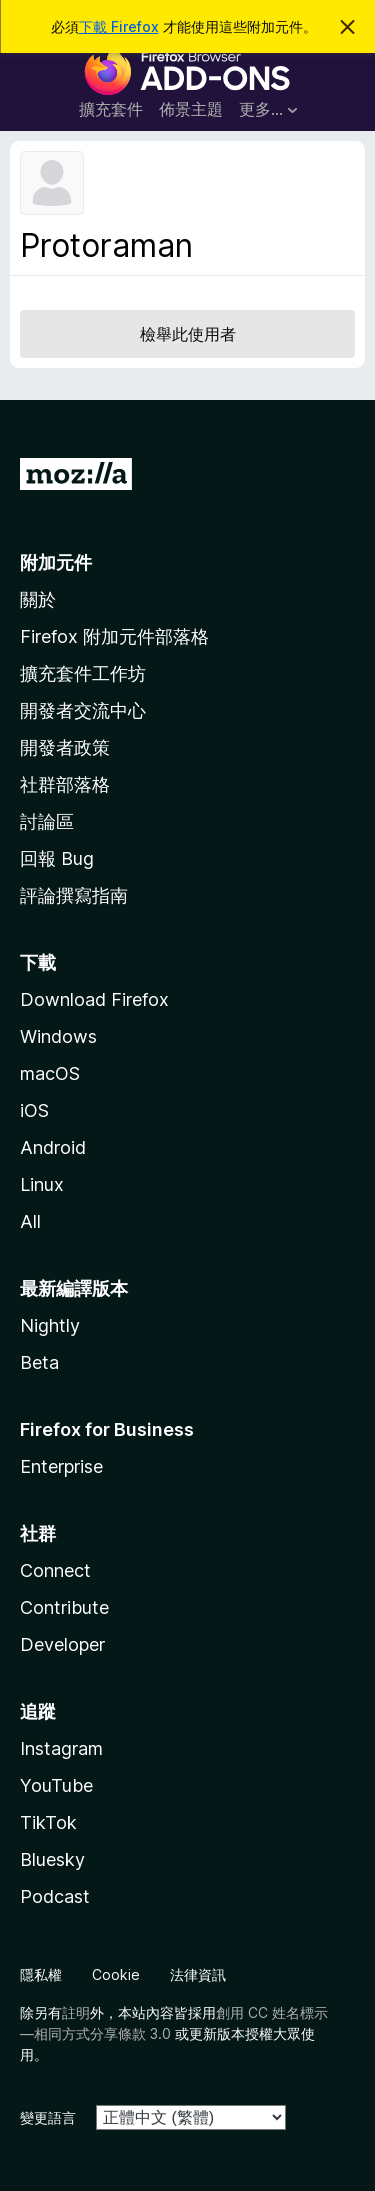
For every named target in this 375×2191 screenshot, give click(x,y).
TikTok (48, 1822)
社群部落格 (65, 784)
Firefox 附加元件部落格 (114, 636)
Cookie (116, 1974)
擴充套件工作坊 (83, 673)
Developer (62, 1644)
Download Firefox (94, 999)
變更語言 (48, 2117)
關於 (38, 599)
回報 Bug (57, 858)
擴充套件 (111, 109)
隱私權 (41, 1974)
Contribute (64, 1607)
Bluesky (52, 1859)
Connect (55, 1570)
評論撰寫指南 (74, 895)
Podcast (55, 1896)
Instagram (61, 1748)
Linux (42, 1184)
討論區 (47, 821)
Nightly (50, 1325)
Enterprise (61, 1466)
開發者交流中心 (83, 710)
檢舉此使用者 (188, 334)
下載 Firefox (119, 26)
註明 (76, 2012)
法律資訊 (198, 1974)
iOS (34, 1110)
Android (53, 1147)
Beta (39, 1362)
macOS (50, 1073)
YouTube (56, 1785)
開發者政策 (65, 747)
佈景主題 (191, 109)
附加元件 (56, 562)
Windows (58, 1036)
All (30, 1221)
